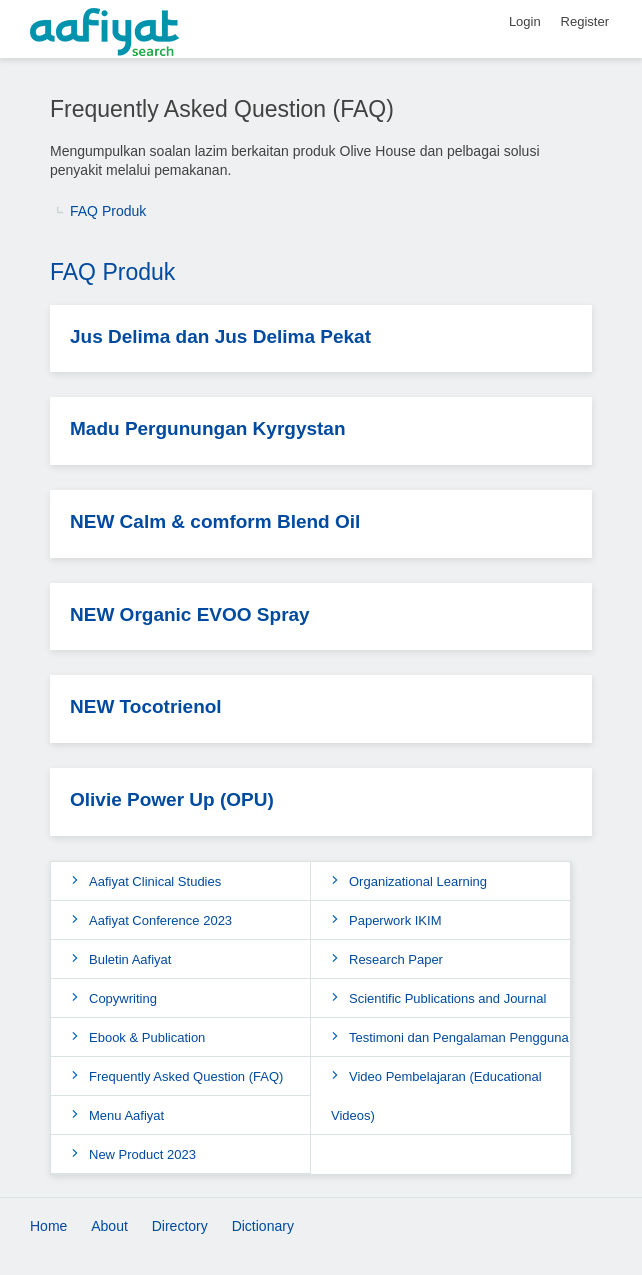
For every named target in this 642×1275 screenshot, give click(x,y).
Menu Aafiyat (126, 1115)
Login (525, 21)
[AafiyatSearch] (321, 33)
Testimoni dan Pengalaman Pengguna (459, 1037)
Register (585, 21)
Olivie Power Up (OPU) (172, 799)
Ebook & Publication (147, 1037)
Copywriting (123, 998)
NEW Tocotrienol (146, 706)
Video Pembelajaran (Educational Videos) (436, 1096)
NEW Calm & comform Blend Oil (215, 521)
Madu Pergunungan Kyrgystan (208, 428)
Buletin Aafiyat (130, 959)
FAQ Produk (108, 211)
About (109, 1226)
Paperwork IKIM (395, 920)
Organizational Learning (418, 881)
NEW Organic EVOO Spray (190, 614)
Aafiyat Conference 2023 (160, 920)
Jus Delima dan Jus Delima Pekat (220, 336)
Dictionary (263, 1226)
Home (48, 1226)
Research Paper (396, 959)
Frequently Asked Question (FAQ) (186, 1076)
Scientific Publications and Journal (447, 998)
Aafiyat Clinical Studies (155, 881)
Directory (180, 1226)
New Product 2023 (142, 1154)
